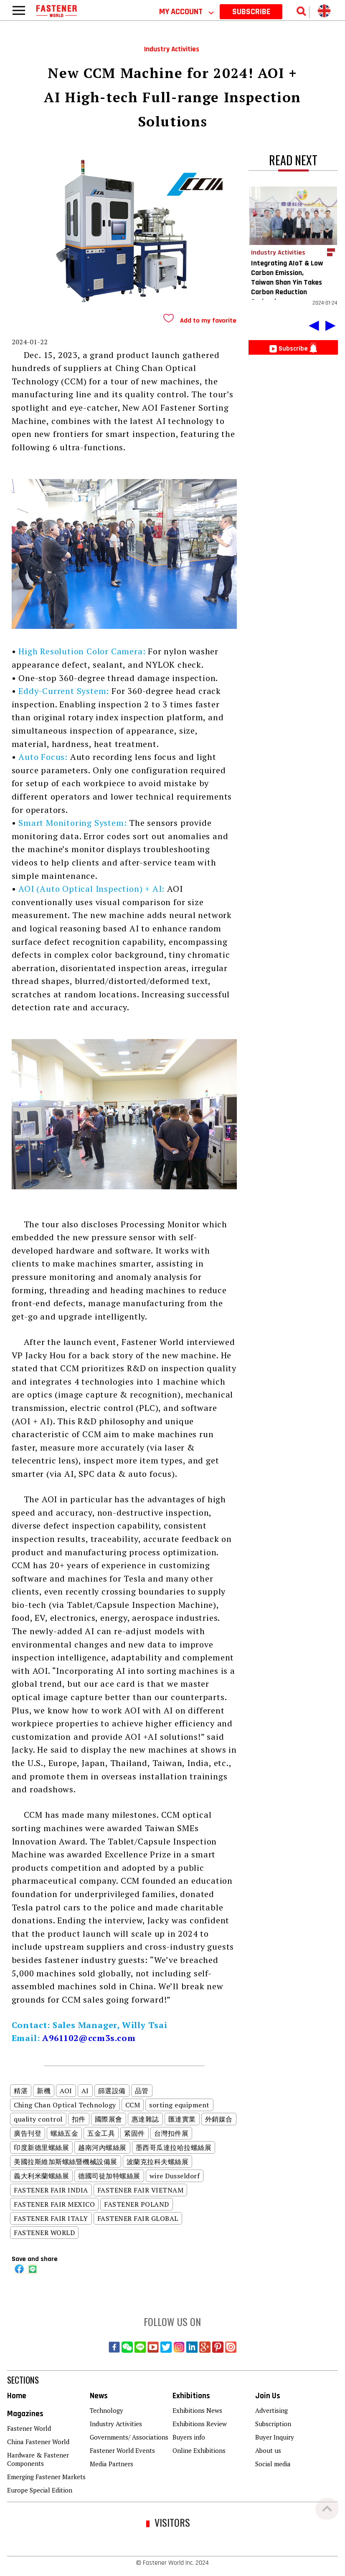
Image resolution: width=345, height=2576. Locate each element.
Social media (273, 2464)
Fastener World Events (122, 2450)
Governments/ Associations (129, 2437)
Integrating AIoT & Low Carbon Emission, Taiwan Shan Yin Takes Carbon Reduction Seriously (287, 282)
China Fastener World (38, 2441)
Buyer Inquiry (274, 2437)
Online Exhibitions (199, 2450)
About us (268, 2450)
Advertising (271, 2410)
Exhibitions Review (199, 2424)
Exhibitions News (197, 2410)
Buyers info (188, 2437)
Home (16, 2396)
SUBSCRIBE (251, 11)
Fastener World (29, 2428)
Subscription (273, 2424)
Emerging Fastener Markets (46, 2477)
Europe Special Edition (39, 2490)
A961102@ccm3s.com (89, 2038)
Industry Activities (116, 2424)
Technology (106, 2410)
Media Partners (111, 2464)
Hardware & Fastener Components (38, 2459)
